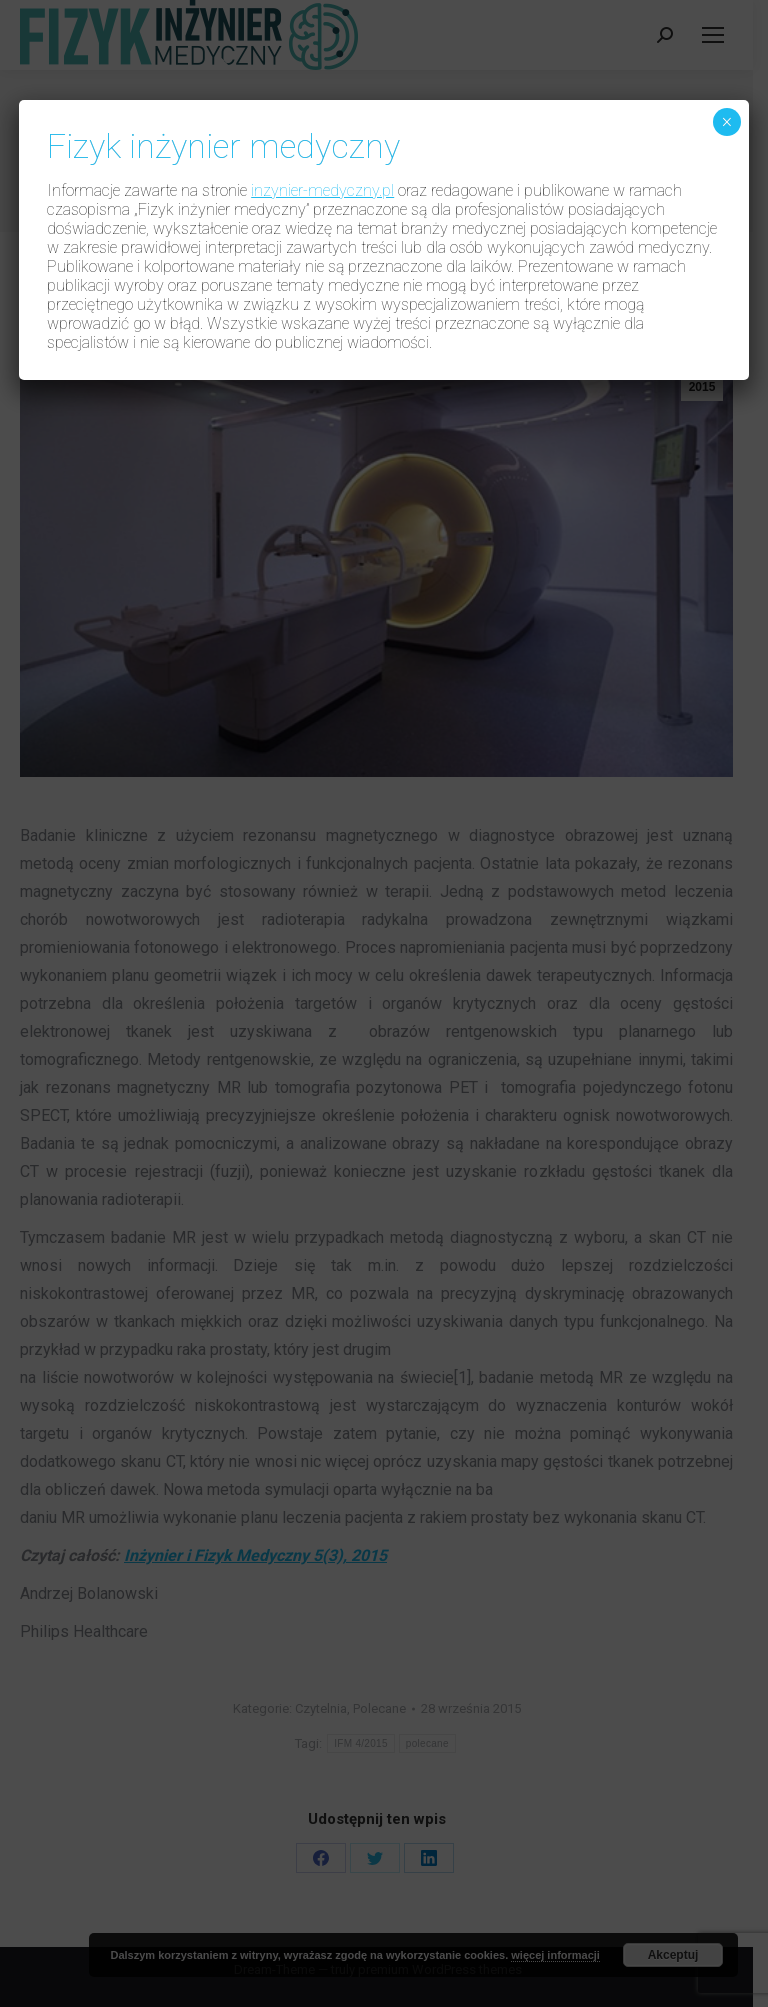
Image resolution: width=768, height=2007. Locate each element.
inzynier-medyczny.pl (322, 190)
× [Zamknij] (726, 122)
